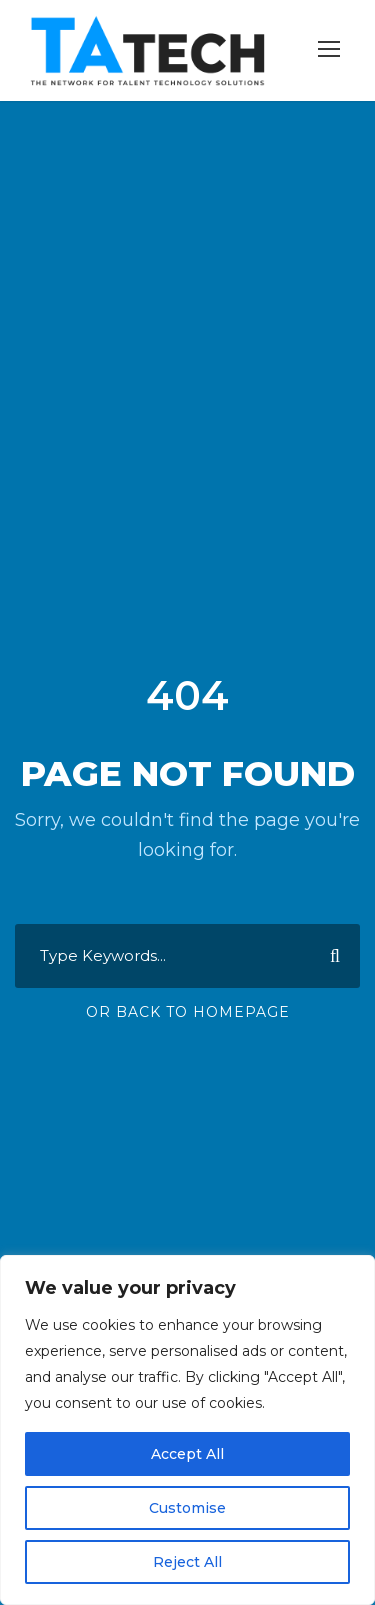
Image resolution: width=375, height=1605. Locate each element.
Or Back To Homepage (188, 1012)
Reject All (187, 1562)
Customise (187, 1508)
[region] (187, 1430)
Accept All (187, 1454)
